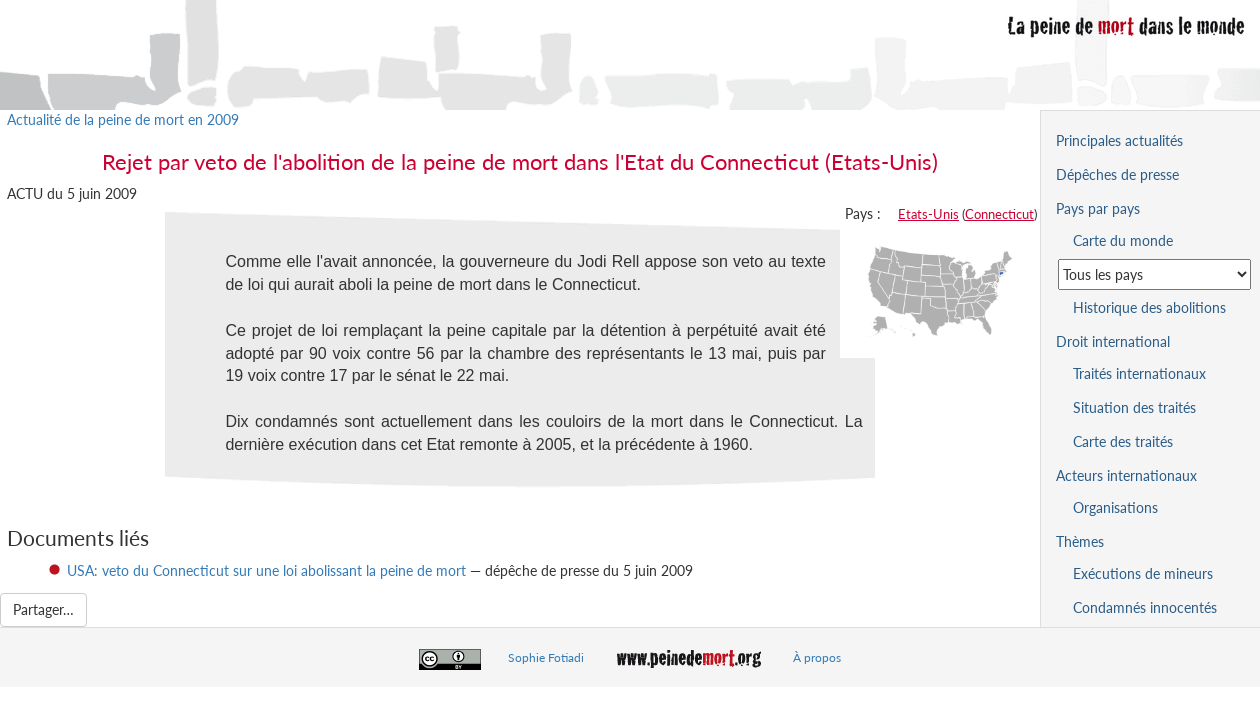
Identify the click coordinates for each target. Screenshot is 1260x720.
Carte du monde (1123, 240)
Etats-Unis (928, 214)
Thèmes (1080, 541)
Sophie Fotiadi (546, 657)
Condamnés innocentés (1145, 607)
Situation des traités (1134, 407)
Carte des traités (1123, 441)
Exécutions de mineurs (1143, 573)
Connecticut (999, 214)
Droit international (1113, 341)
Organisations (1115, 507)
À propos (817, 657)
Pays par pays (1098, 208)
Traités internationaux (1139, 373)
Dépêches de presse (1117, 174)
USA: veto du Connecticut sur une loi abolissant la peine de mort (266, 570)
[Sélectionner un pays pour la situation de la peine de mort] (1154, 274)
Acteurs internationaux (1126, 475)
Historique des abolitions (1149, 307)
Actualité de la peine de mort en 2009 (123, 119)
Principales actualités (1119, 140)
